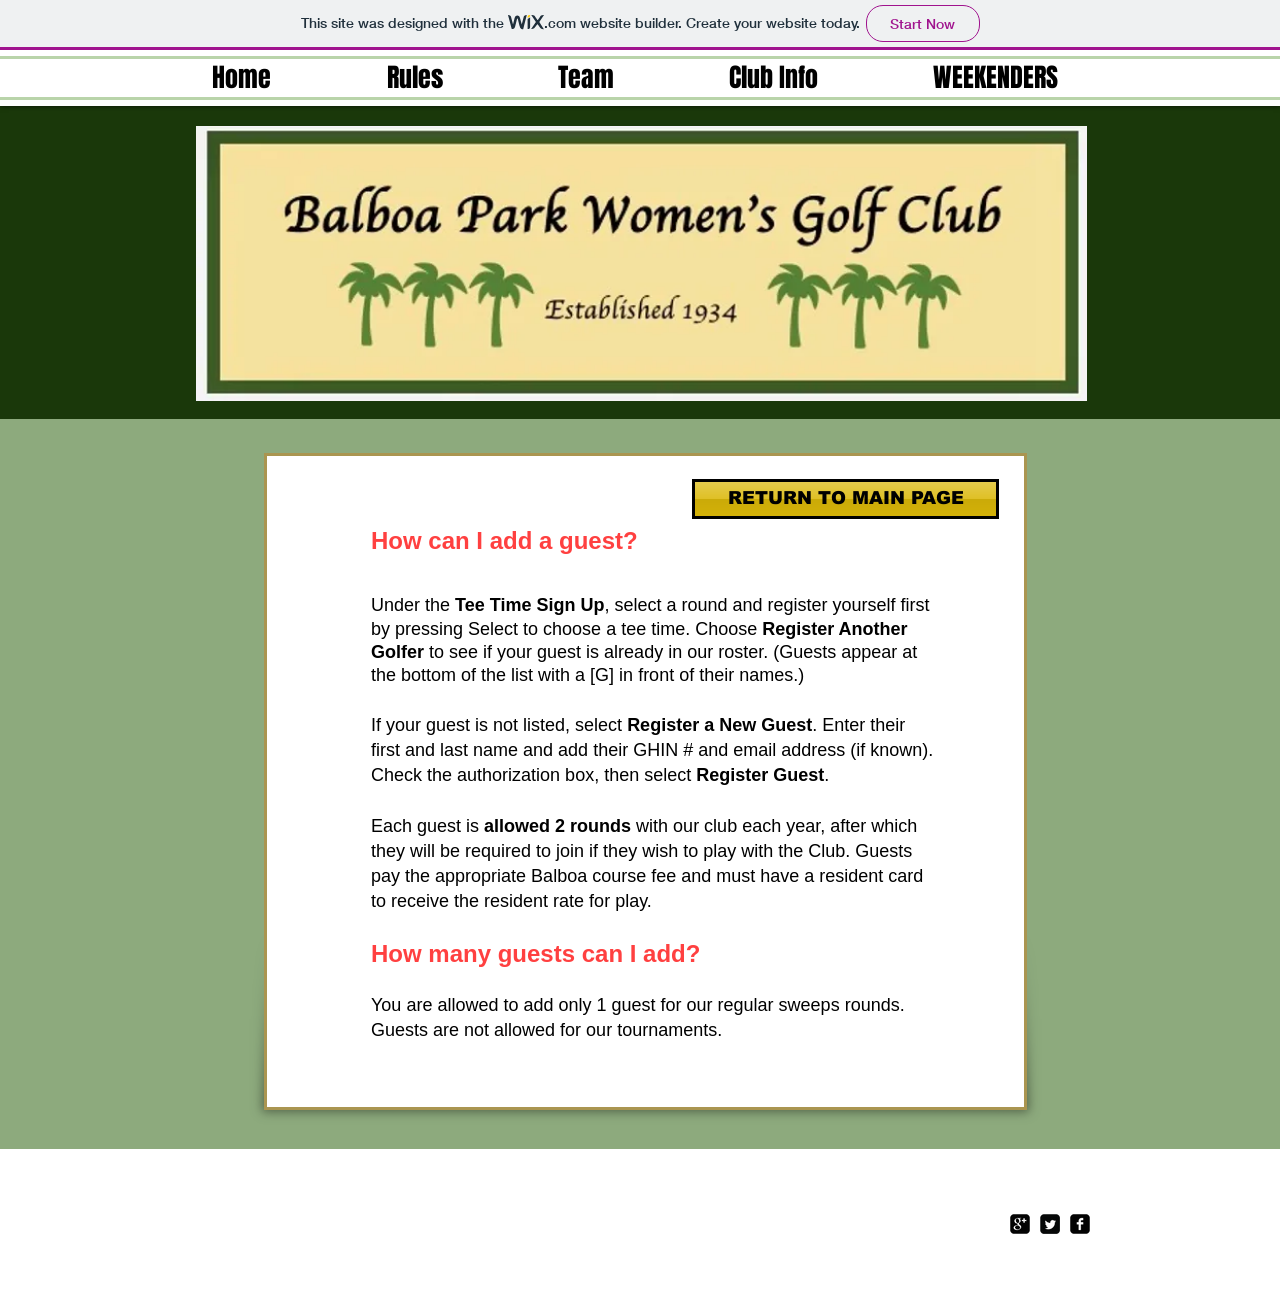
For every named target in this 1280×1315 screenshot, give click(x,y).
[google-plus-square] (1020, 1224)
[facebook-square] (1080, 1224)
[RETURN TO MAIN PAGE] (845, 499)
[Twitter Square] (1050, 1224)
